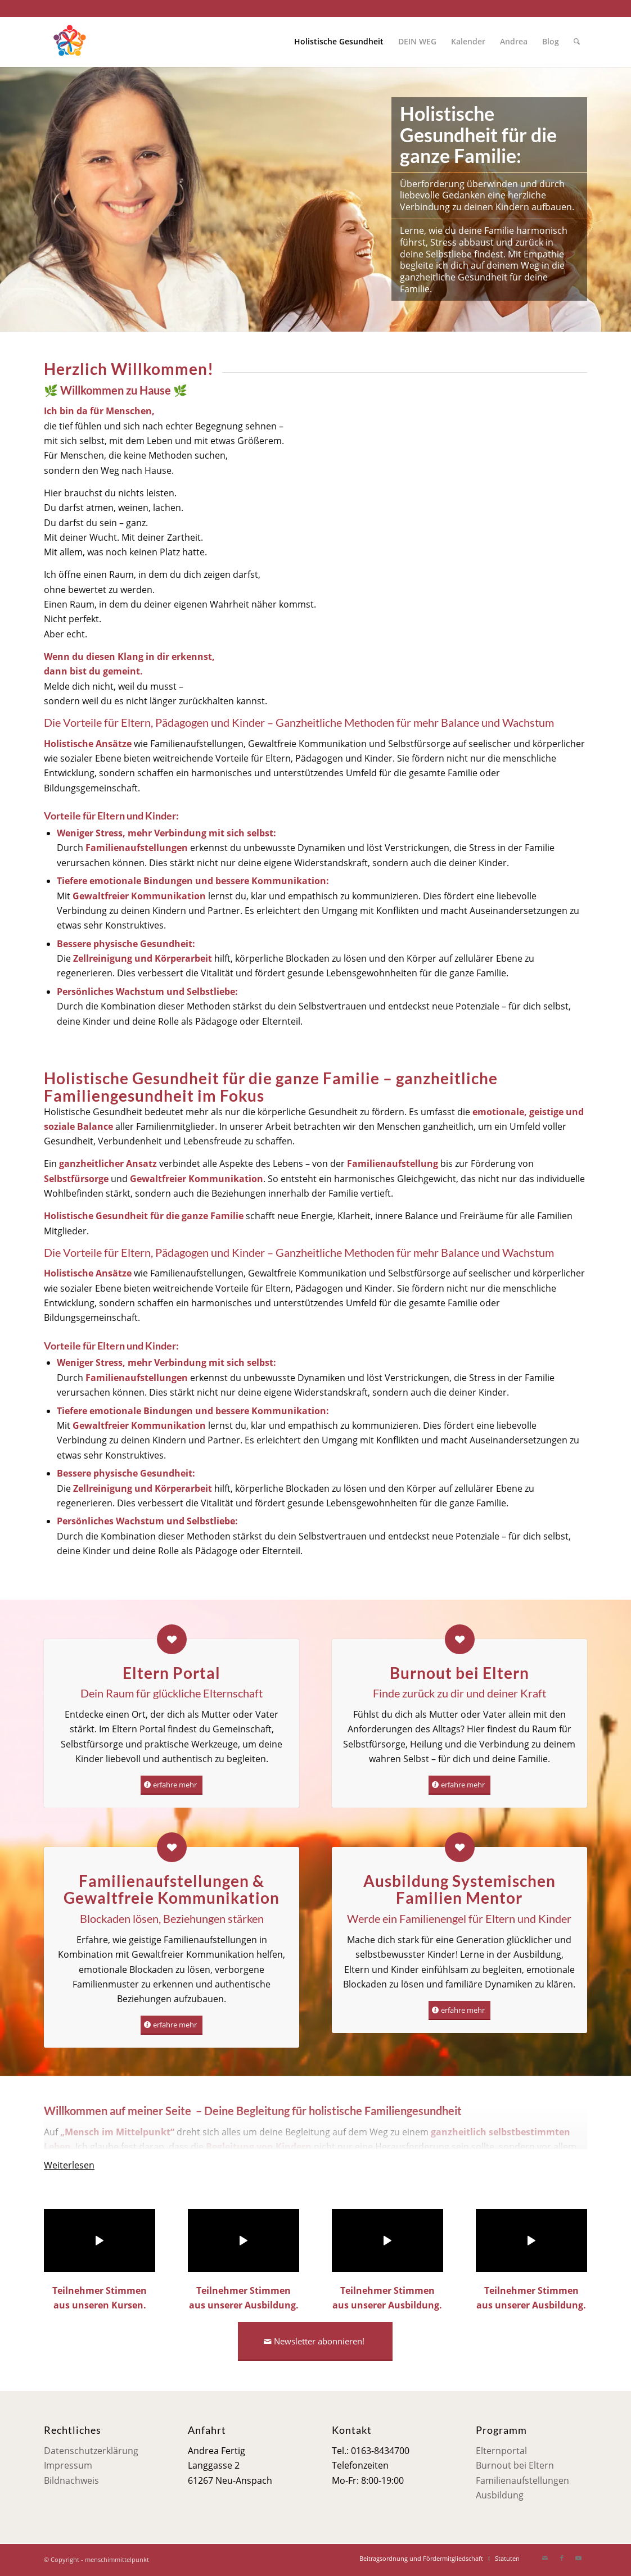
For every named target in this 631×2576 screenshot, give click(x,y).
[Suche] (576, 41)
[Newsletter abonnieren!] (315, 2341)
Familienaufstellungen (522, 2480)
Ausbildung (500, 2495)
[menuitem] (339, 41)
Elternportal (501, 2450)
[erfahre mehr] (171, 1785)
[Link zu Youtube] (578, 2558)
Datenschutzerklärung (91, 2450)
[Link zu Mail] (545, 2558)
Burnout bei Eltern (515, 2465)
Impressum (68, 2465)
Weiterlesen (69, 2165)
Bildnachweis (71, 2480)
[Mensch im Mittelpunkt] (69, 41)
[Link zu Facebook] (561, 2558)
